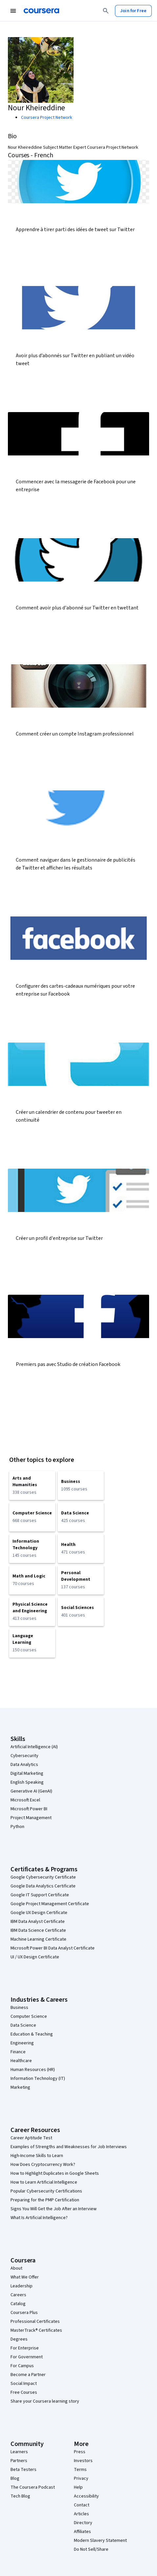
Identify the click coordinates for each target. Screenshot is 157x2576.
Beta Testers (23, 2469)
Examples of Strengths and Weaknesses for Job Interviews (69, 2147)
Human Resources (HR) (33, 2069)
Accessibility (86, 2496)
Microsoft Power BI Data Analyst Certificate (53, 1948)
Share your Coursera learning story (45, 2401)
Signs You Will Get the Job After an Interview (54, 2209)
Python (17, 1826)
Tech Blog (20, 2496)
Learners (19, 2452)
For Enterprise (25, 2348)
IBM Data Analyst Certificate (38, 1921)
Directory (83, 2523)
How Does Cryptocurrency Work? (43, 2164)
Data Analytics (24, 1764)
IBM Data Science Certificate (38, 1930)
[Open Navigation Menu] (13, 11)
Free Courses (24, 2392)
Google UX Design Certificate (39, 1912)
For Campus (22, 2366)
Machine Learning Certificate (38, 1939)
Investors (83, 2460)
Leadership (22, 2286)
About (16, 2268)
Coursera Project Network (46, 117)
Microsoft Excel (25, 1800)
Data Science (23, 2025)
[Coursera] (41, 11)
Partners (19, 2460)
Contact (81, 2505)
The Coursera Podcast (33, 2487)
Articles (81, 2514)
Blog (15, 2478)
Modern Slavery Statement (100, 2540)
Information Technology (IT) (38, 2078)
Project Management (31, 1818)
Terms (80, 2469)
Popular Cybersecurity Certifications (46, 2191)
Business (19, 2007)
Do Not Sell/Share (91, 2549)
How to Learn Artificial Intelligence (44, 2182)
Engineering (22, 2043)
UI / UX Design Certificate (35, 1957)
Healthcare (21, 2061)
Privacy (81, 2478)
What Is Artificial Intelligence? (39, 2217)
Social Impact (24, 2383)
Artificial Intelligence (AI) (34, 1747)
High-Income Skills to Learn (37, 2155)
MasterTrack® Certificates (36, 2330)
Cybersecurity (24, 1755)
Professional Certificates (35, 2321)
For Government (27, 2357)
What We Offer (25, 2277)
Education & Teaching (32, 2034)
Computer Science (29, 2016)
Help (78, 2487)
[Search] (106, 11)
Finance (18, 2052)
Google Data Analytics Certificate (43, 1886)
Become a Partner (28, 2374)
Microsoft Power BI (29, 1809)
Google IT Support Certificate (40, 1895)
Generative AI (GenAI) (31, 1791)
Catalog (18, 2304)
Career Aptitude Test (31, 2138)
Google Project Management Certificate (50, 1904)
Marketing (20, 2087)
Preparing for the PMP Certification (45, 2200)
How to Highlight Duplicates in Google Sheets (55, 2173)
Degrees (19, 2339)
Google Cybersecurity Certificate (43, 1877)
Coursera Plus (24, 2312)
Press (79, 2452)
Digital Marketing (27, 1773)
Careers (18, 2295)
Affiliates (82, 2531)
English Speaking (27, 1782)
